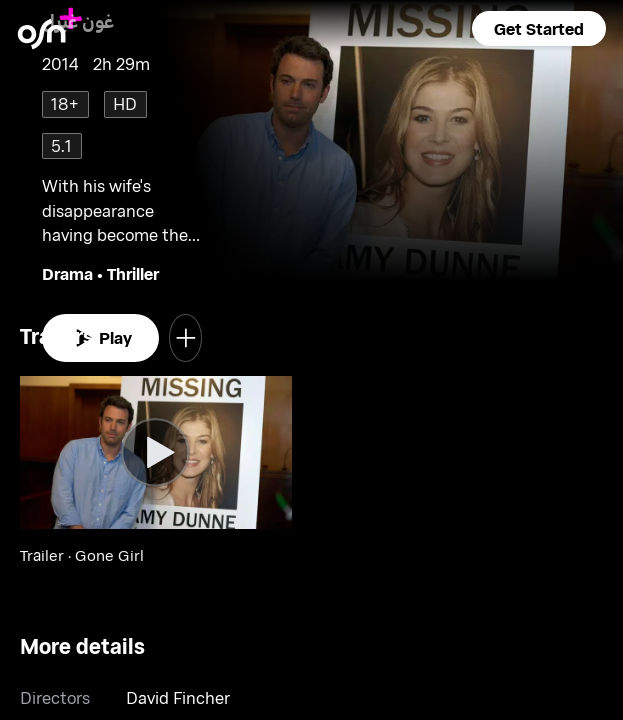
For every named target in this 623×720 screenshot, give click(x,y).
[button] (539, 29)
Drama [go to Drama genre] (67, 273)
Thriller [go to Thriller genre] (133, 273)
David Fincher (178, 697)
